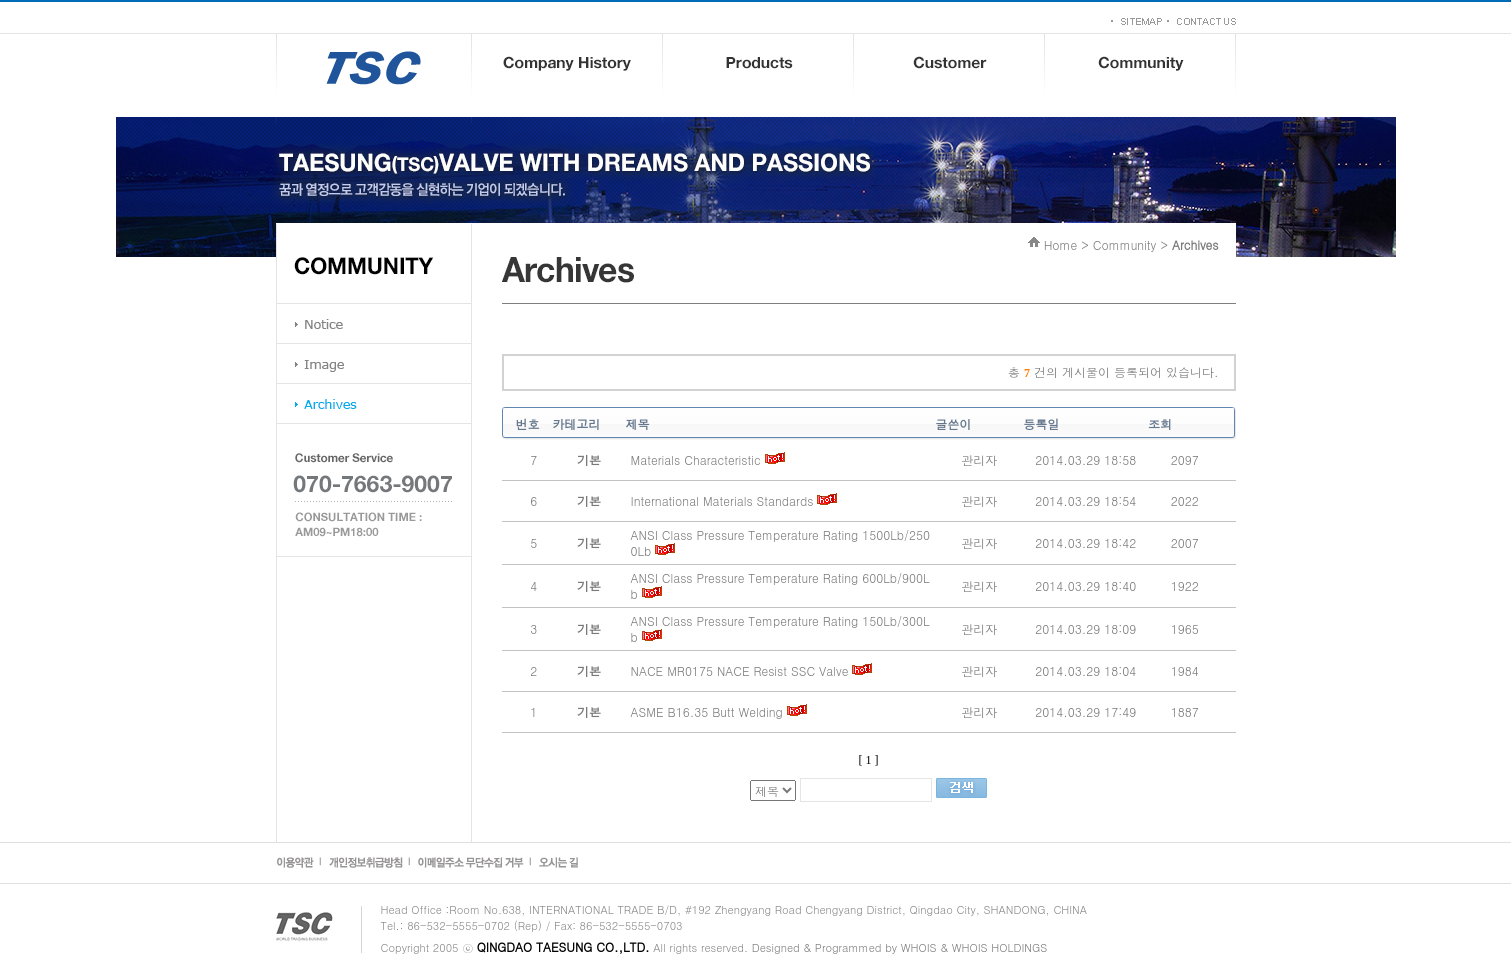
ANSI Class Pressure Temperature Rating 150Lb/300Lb (780, 628)
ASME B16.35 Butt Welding (707, 711)
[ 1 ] (869, 760)
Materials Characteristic (696, 459)
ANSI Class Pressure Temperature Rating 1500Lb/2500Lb (780, 542)
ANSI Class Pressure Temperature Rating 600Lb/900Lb (780, 585)
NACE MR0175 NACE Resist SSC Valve (740, 670)
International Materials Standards (722, 500)
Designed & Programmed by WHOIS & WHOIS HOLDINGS (899, 947)
